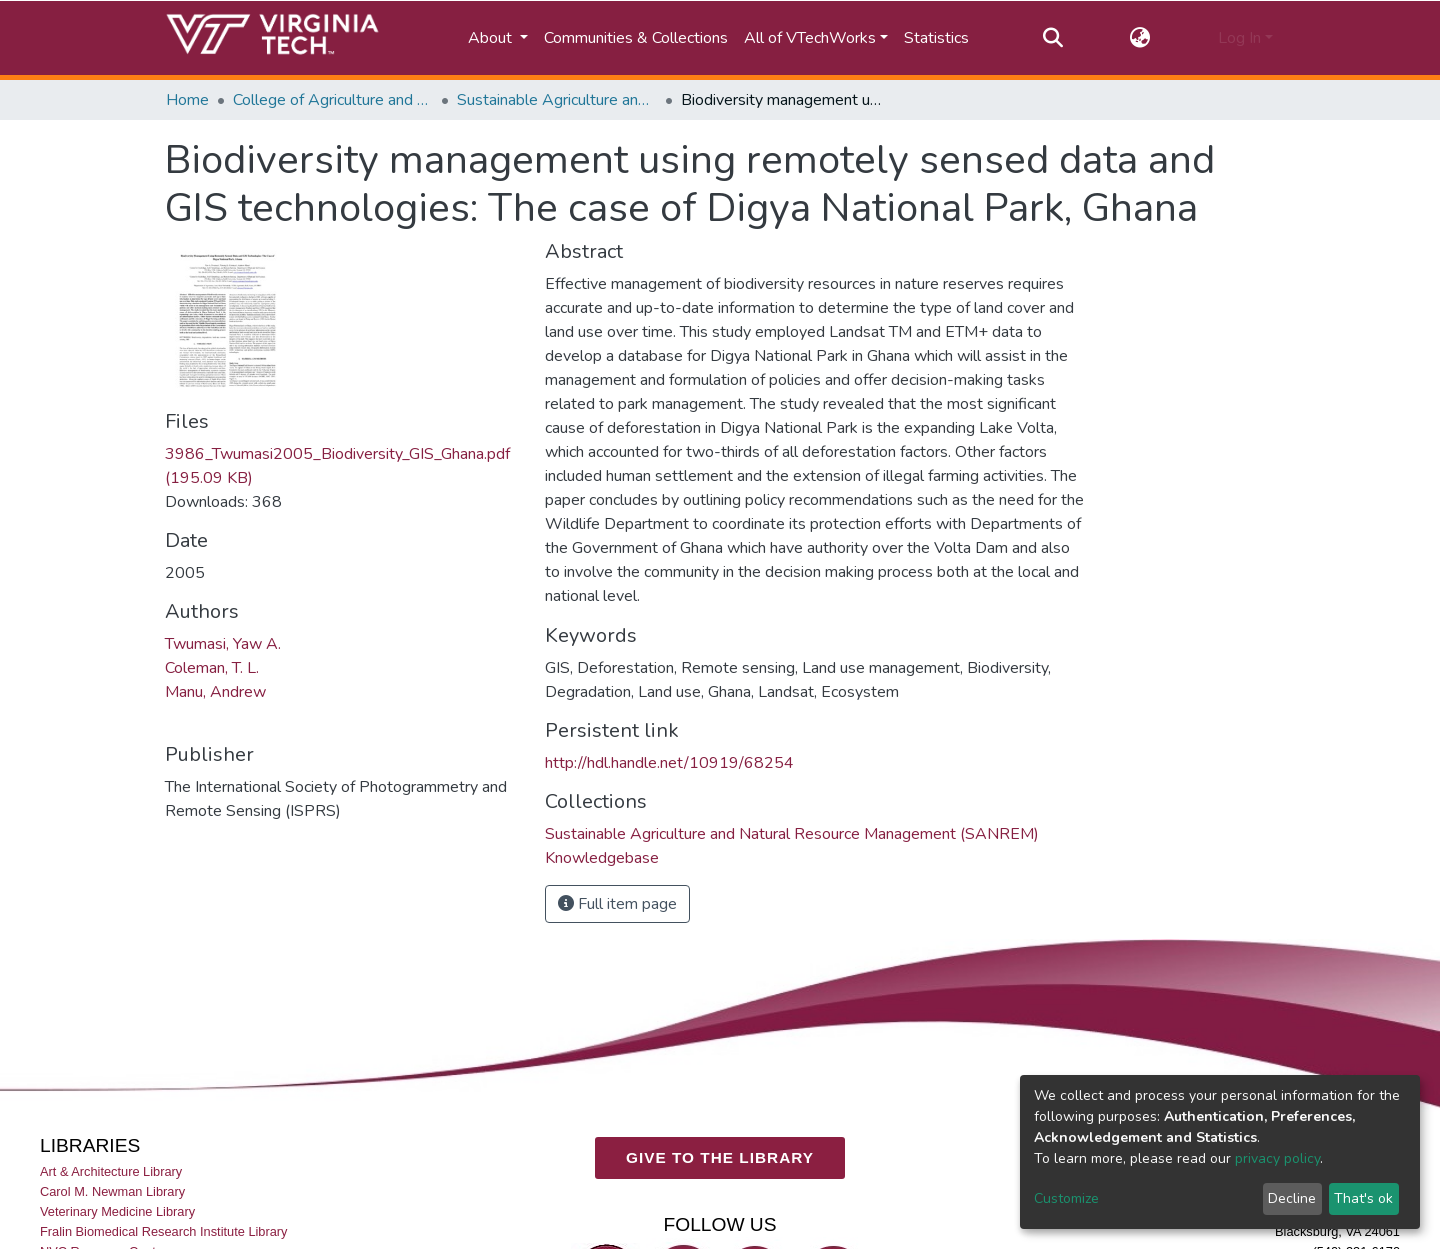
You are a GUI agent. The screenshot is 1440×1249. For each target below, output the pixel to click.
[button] (1140, 38)
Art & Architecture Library (111, 1171)
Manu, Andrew (215, 692)
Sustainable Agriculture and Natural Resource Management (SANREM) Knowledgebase (557, 100)
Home (187, 100)
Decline (1292, 1198)
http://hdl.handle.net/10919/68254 (669, 763)
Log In (1239, 38)
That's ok (1363, 1198)
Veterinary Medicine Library (117, 1211)
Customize (1066, 1198)
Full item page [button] (617, 904)
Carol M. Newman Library (112, 1191)
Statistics (936, 38)
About (492, 38)
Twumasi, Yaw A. (223, 644)
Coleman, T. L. (212, 668)
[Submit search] (1052, 38)
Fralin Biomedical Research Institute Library (164, 1231)
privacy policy (1277, 1158)
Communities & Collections (636, 38)
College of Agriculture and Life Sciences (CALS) (333, 100)
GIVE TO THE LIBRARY (720, 1157)
